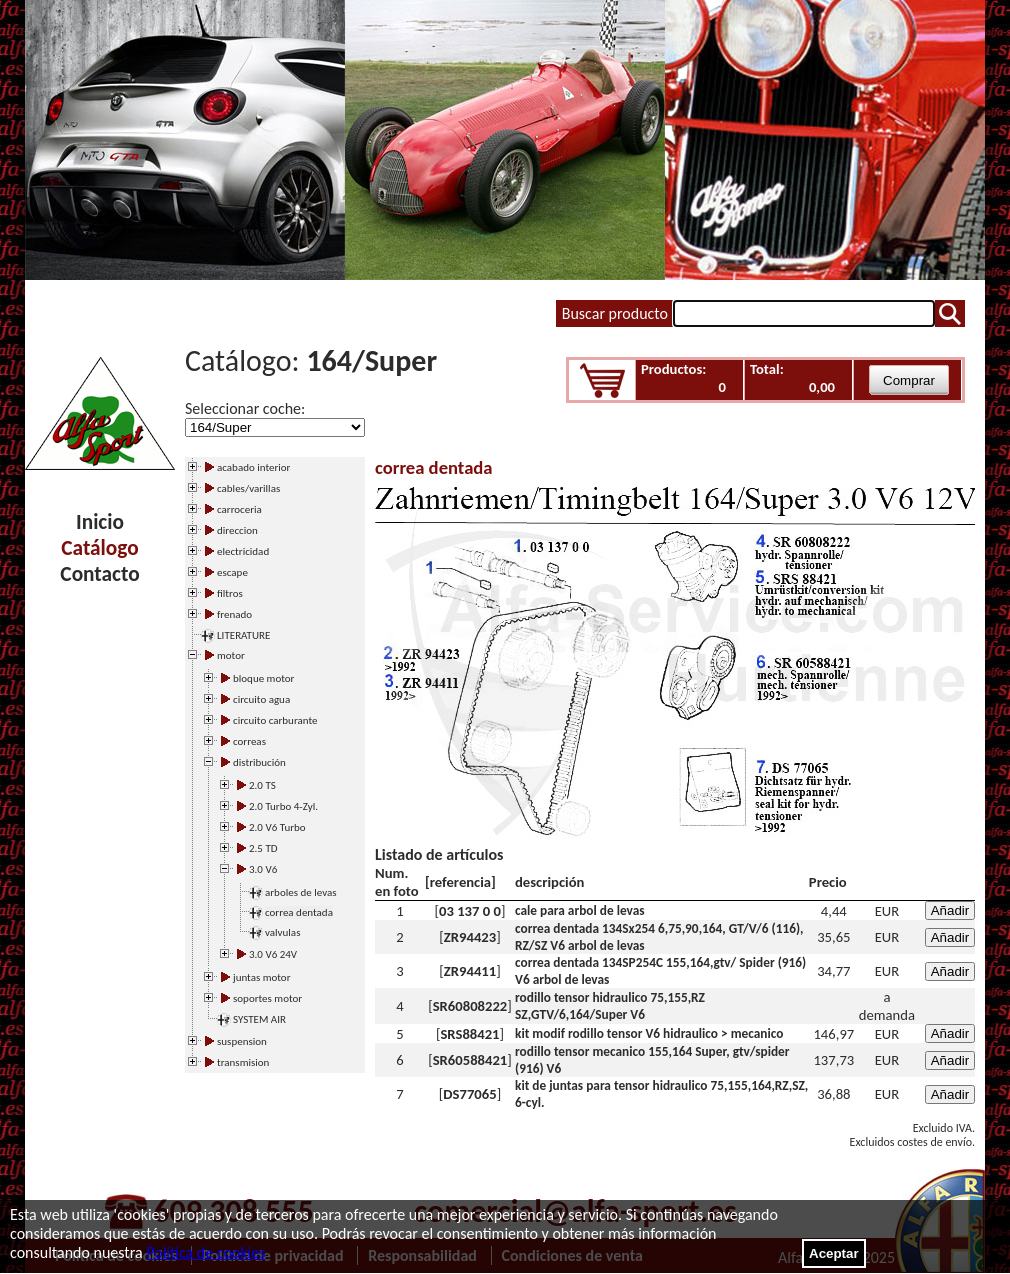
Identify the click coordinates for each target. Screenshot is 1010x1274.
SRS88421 (469, 1034)
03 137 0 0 (470, 911)
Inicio (100, 522)
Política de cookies (205, 1252)
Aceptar (834, 1253)
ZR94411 (470, 971)
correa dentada (299, 912)
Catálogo (99, 548)
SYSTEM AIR (259, 1019)
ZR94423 (470, 937)
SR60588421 (470, 1060)
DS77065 (469, 1094)
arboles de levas (301, 892)
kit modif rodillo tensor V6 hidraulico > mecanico (649, 1033)
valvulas (282, 932)
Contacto (99, 574)
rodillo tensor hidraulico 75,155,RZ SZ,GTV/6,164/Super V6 (610, 1006)
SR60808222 (470, 1006)
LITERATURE (243, 635)
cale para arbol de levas (580, 910)
